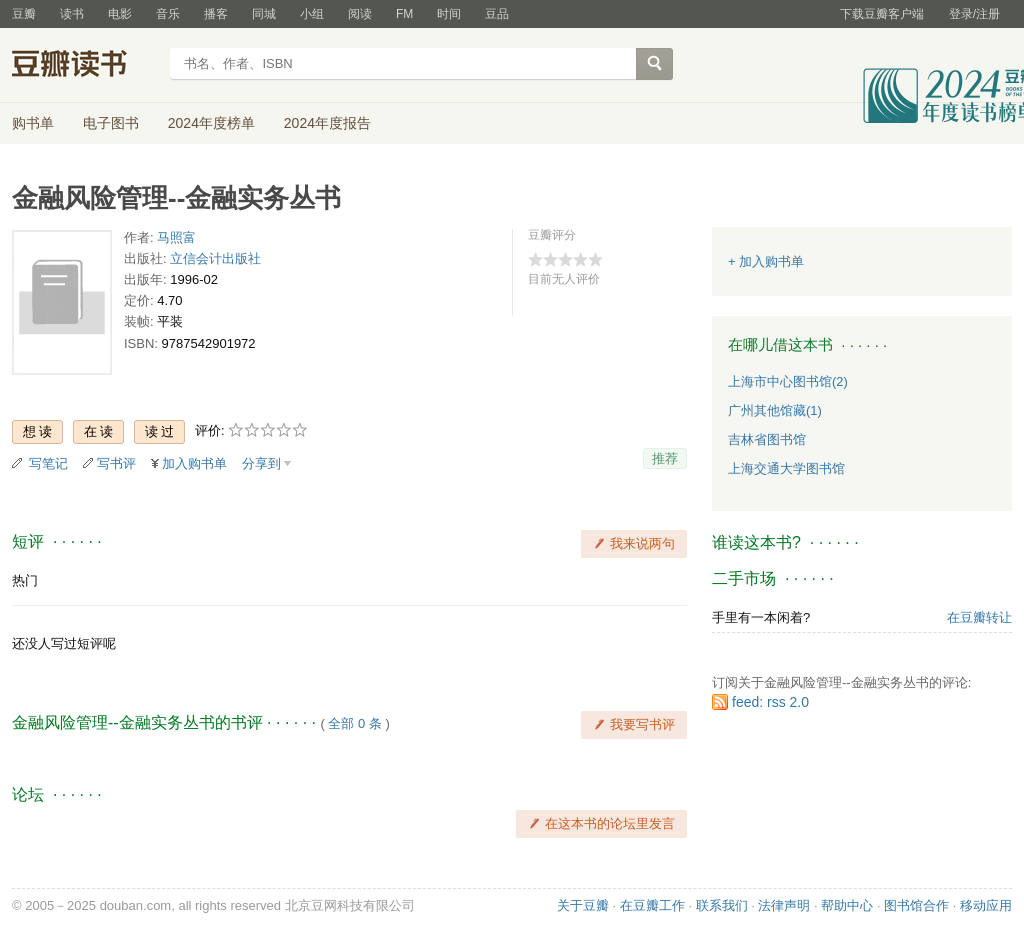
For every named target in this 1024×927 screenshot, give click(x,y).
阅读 (360, 14)
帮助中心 (847, 905)
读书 (72, 14)
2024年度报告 (327, 123)
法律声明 (784, 905)
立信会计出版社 (215, 258)
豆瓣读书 (84, 66)
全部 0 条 (354, 723)
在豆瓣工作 (652, 905)
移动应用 (986, 905)
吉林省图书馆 (767, 439)
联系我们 (722, 905)
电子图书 (111, 123)
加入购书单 (194, 463)
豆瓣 (24, 14)
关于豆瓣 (583, 905)
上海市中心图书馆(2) (788, 381)
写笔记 (48, 463)
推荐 (665, 458)
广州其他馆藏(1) (775, 410)
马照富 (176, 237)
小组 (312, 14)
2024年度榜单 (211, 123)
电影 (120, 14)
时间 (449, 14)
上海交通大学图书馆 (786, 468)
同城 (264, 14)
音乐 (168, 14)
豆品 (497, 14)
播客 (216, 14)
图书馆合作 (916, 905)
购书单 (33, 123)
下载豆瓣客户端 (882, 14)
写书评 (116, 463)
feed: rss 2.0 (770, 702)
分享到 (261, 463)
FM (404, 14)
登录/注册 (974, 14)
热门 (25, 580)
